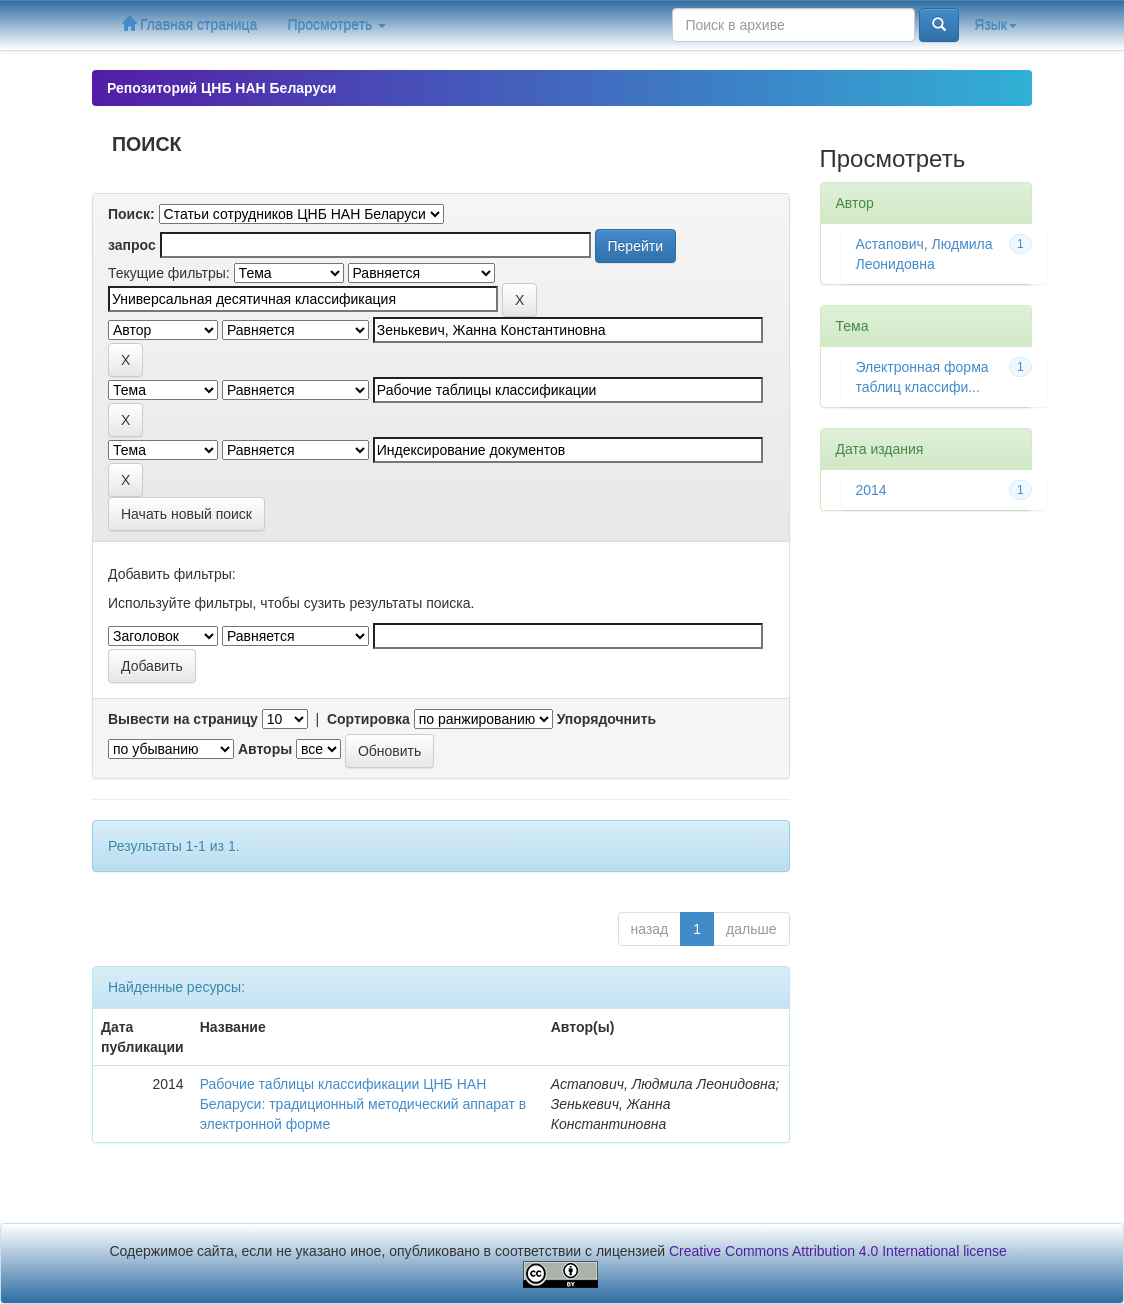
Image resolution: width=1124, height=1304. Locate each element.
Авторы (265, 749)
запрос (132, 245)
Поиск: (131, 214)
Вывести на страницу (183, 719)
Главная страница (189, 24)
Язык (995, 25)
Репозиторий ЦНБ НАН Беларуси (221, 88)
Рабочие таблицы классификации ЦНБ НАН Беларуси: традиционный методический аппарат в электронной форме (363, 1104)
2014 (871, 490)
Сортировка (368, 719)
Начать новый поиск (186, 514)
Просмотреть (336, 25)
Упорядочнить (606, 719)
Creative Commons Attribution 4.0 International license (838, 1251)
